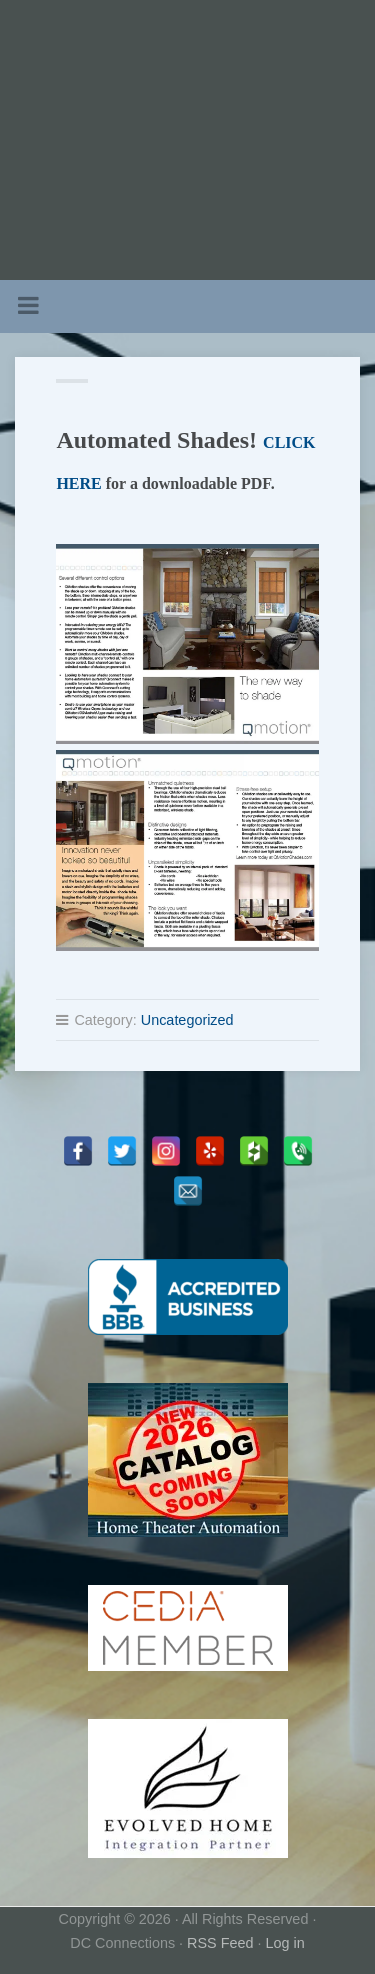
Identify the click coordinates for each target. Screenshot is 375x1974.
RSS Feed (220, 1943)
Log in (284, 1943)
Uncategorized (187, 1020)
